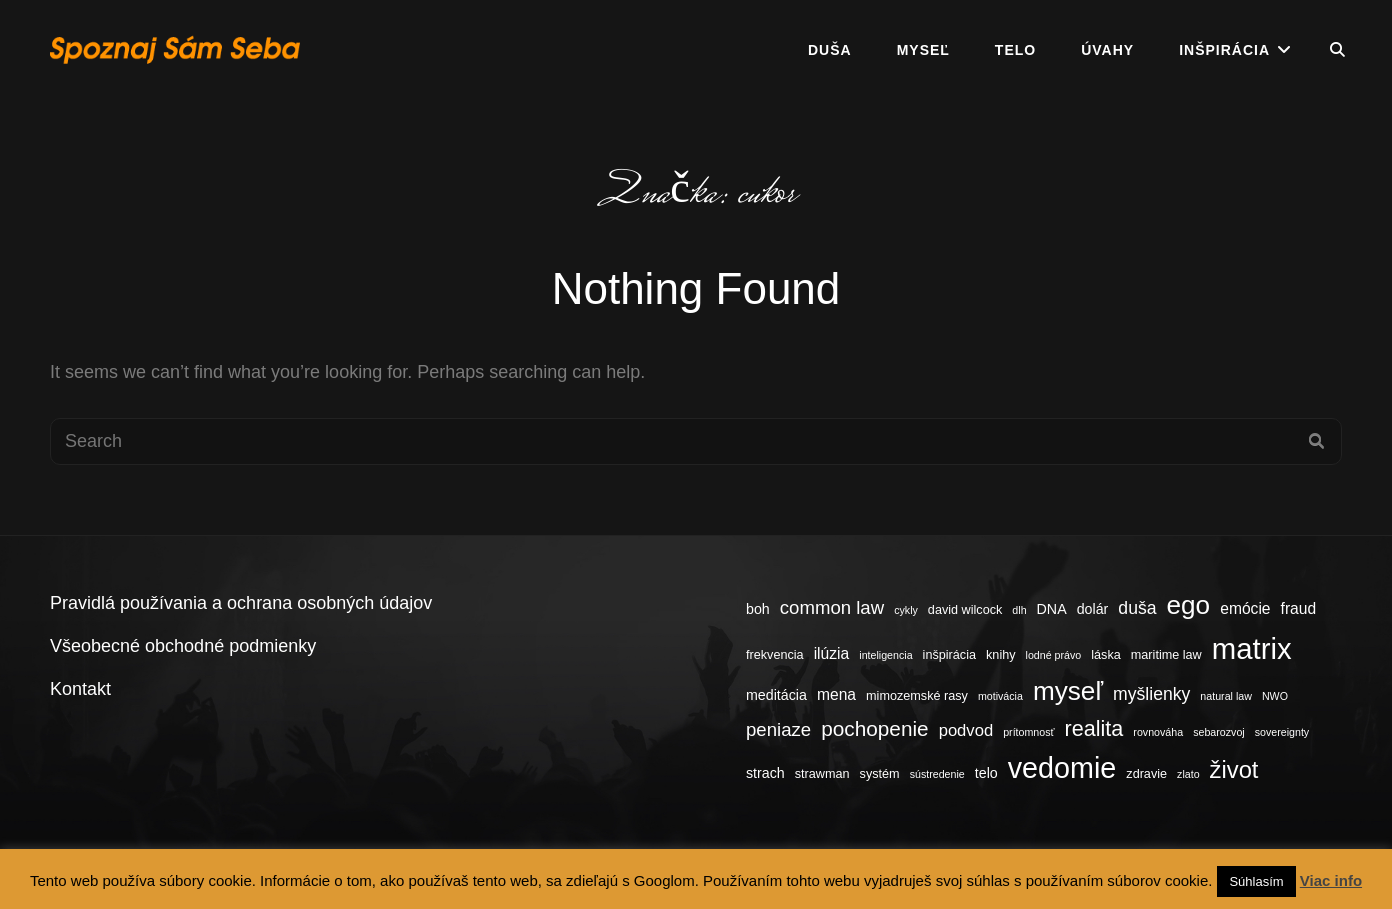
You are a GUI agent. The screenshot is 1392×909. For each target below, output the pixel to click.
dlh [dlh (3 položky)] (1019, 610)
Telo (1015, 50)
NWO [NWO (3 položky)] (1275, 696)
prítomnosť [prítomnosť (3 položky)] (1028, 732)
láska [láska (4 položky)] (1106, 655)
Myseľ (923, 50)
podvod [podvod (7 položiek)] (966, 730)
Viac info (1331, 880)
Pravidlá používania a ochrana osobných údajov (241, 603)
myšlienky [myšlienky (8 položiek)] (1151, 694)
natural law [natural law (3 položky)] (1226, 696)
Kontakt (80, 689)
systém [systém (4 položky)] (880, 774)
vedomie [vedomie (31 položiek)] (1062, 768)
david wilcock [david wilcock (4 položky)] (965, 610)
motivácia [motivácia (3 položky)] (1000, 696)
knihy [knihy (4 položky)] (1001, 655)
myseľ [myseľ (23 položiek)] (1068, 691)
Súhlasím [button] (1256, 881)
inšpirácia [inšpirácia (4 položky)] (949, 655)
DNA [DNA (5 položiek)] (1052, 609)
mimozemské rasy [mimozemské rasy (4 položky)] (917, 696)
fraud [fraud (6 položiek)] (1299, 608)
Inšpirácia (1224, 50)
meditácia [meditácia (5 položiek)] (776, 695)
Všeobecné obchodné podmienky (183, 646)
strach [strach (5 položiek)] (765, 773)
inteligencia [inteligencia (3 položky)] (885, 655)
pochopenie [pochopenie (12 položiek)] (874, 728)
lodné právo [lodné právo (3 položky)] (1054, 655)
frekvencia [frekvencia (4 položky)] (775, 655)
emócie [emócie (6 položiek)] (1245, 608)
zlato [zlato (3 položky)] (1188, 774)
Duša (830, 50)
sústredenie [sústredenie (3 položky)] (937, 774)
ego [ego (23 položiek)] (1189, 605)
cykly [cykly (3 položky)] (906, 610)
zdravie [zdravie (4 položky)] (1146, 774)
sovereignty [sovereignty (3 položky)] (1282, 732)
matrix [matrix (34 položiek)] (1252, 648)
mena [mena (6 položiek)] (836, 694)
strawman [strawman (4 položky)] (822, 774)
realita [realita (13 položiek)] (1094, 728)
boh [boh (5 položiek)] (758, 609)
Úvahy (1107, 50)
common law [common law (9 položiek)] (832, 607)
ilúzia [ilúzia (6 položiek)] (832, 653)
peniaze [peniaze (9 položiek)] (778, 729)
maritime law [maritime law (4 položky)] (1166, 655)
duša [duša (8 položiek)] (1137, 608)
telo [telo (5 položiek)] (986, 773)
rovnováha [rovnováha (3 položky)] (1158, 732)
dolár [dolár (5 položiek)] (1093, 609)
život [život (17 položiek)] (1234, 769)
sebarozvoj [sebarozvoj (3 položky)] (1219, 732)
